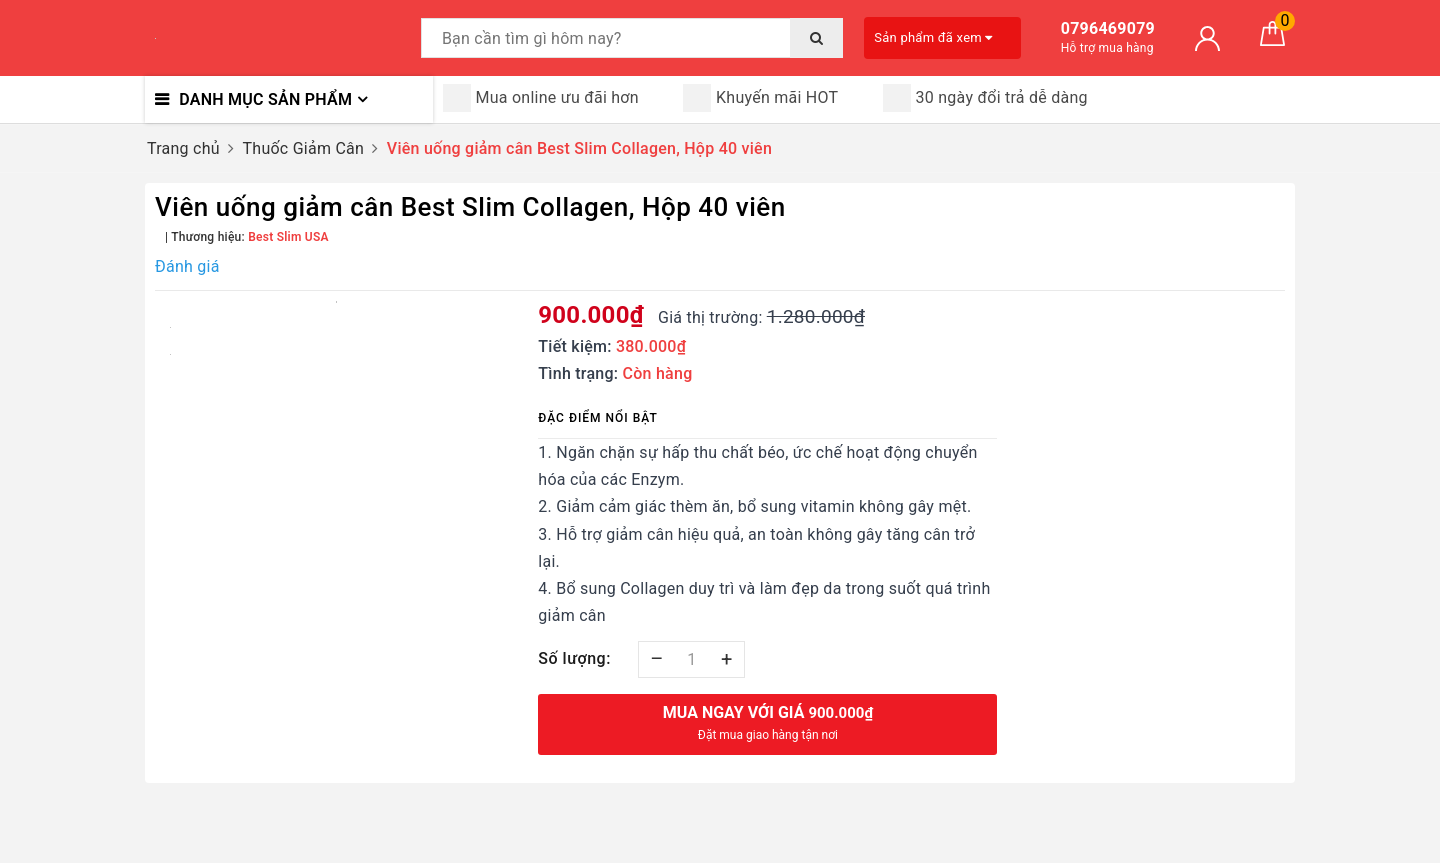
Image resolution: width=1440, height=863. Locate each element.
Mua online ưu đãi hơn (541, 98)
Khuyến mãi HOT (760, 98)
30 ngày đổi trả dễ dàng (985, 98)
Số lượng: (574, 658)
